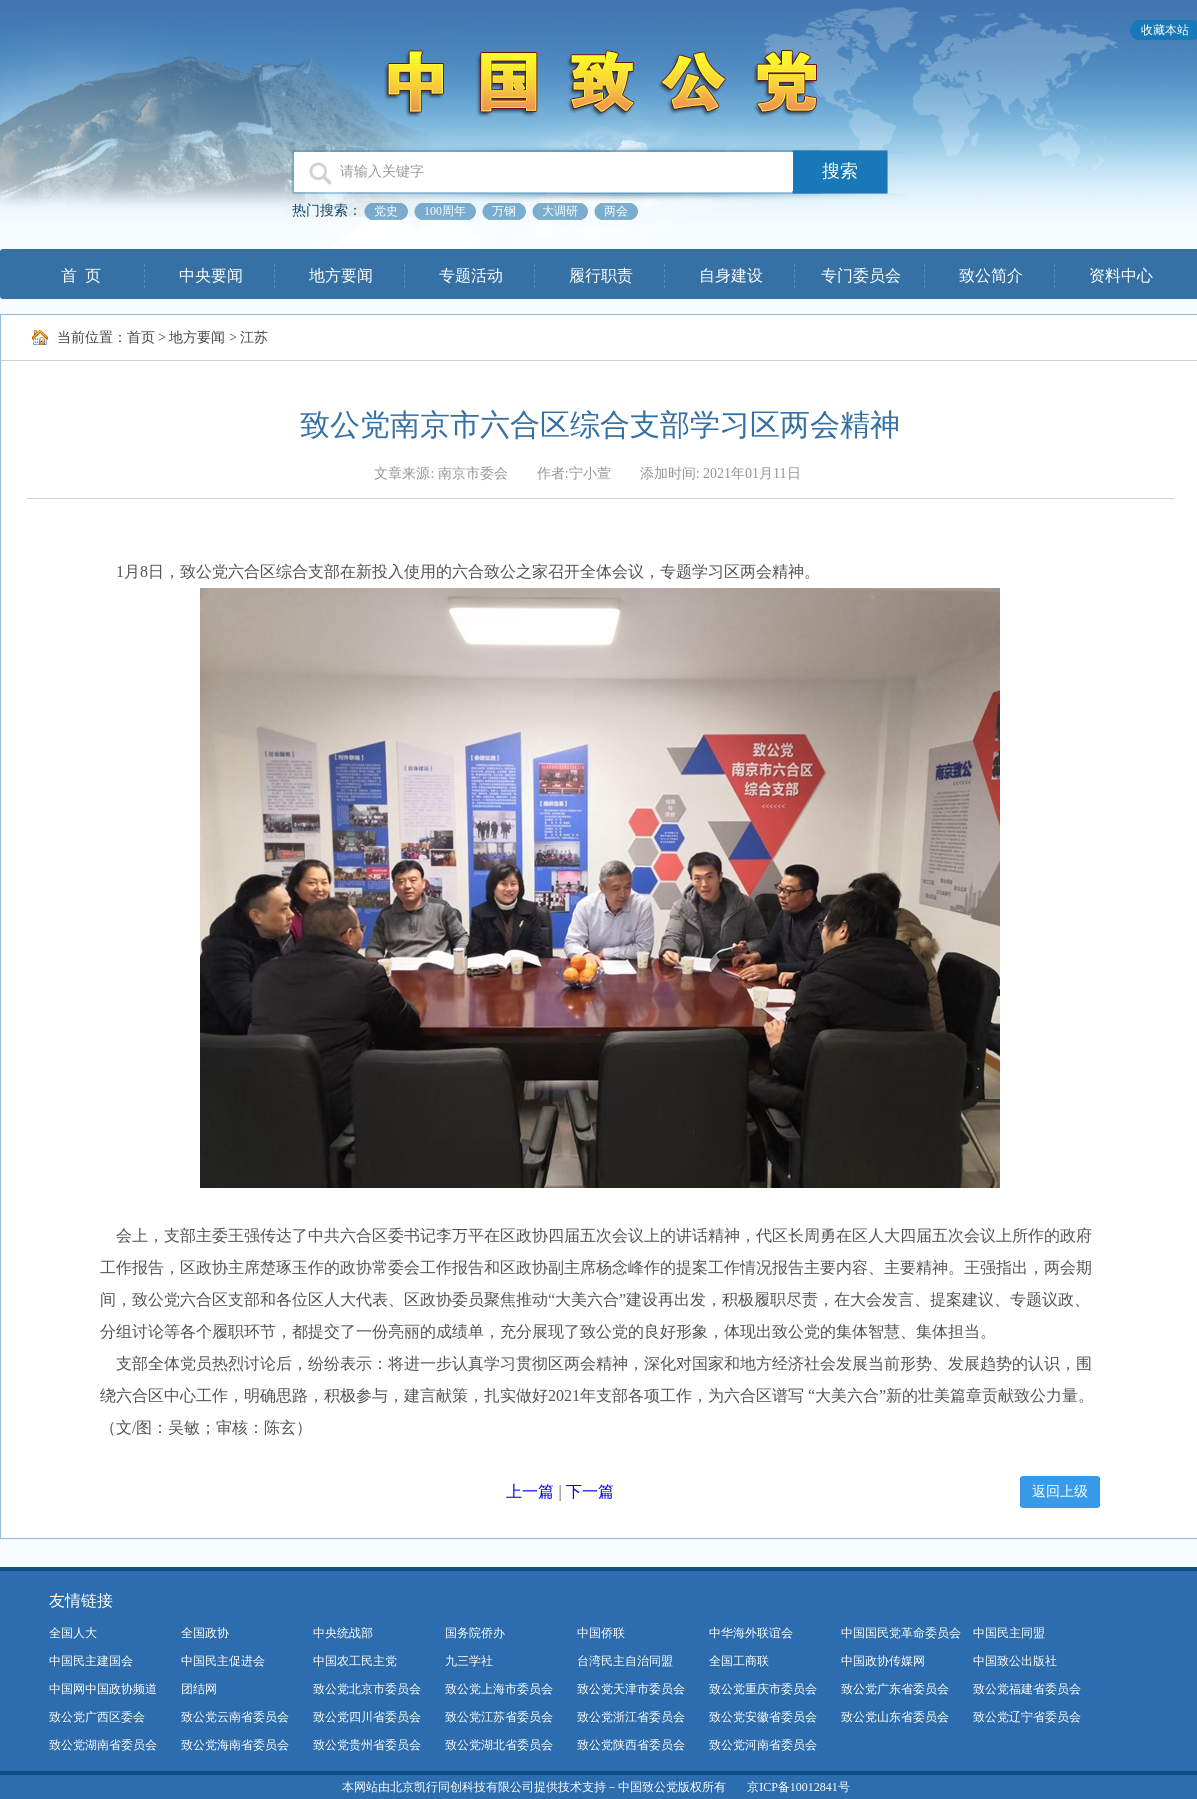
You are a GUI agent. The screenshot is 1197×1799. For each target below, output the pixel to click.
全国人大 (73, 1633)
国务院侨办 (475, 1633)
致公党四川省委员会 (367, 1717)
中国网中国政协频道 (103, 1689)
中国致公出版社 (1015, 1661)
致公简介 (991, 275)
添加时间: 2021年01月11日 (720, 473)
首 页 (81, 275)
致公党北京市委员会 (367, 1689)
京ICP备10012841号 (798, 1787)
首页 (141, 337)
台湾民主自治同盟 (625, 1661)
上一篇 (530, 1491)
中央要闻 (211, 275)
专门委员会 (861, 275)
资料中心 (1121, 275)
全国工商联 (739, 1661)
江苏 (254, 337)
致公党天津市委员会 (631, 1689)
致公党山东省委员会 (895, 1717)
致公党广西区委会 (97, 1717)
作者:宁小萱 (574, 473)
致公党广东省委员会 (895, 1689)
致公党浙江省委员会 (631, 1717)
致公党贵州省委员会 (367, 1745)
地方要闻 (341, 275)
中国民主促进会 (223, 1661)
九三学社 (469, 1661)
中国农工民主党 (355, 1661)
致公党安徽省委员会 (763, 1717)
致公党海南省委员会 (235, 1745)
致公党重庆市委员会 (763, 1689)
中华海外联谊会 (751, 1633)
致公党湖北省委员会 (499, 1745)
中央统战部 (343, 1633)
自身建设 (731, 275)
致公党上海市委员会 (499, 1689)
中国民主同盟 (1009, 1633)
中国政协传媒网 (883, 1661)
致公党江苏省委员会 (499, 1717)
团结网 (199, 1689)
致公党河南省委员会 (763, 1745)
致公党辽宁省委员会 (1027, 1717)
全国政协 (205, 1633)
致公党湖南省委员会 (103, 1745)
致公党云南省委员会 (235, 1717)
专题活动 (471, 275)
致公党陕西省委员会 (631, 1745)
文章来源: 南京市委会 (440, 473)
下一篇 (590, 1491)
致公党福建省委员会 (1027, 1689)
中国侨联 (601, 1633)
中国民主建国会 (91, 1661)
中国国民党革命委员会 (901, 1633)
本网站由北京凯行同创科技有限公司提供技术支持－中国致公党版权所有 (534, 1787)
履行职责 (601, 275)
